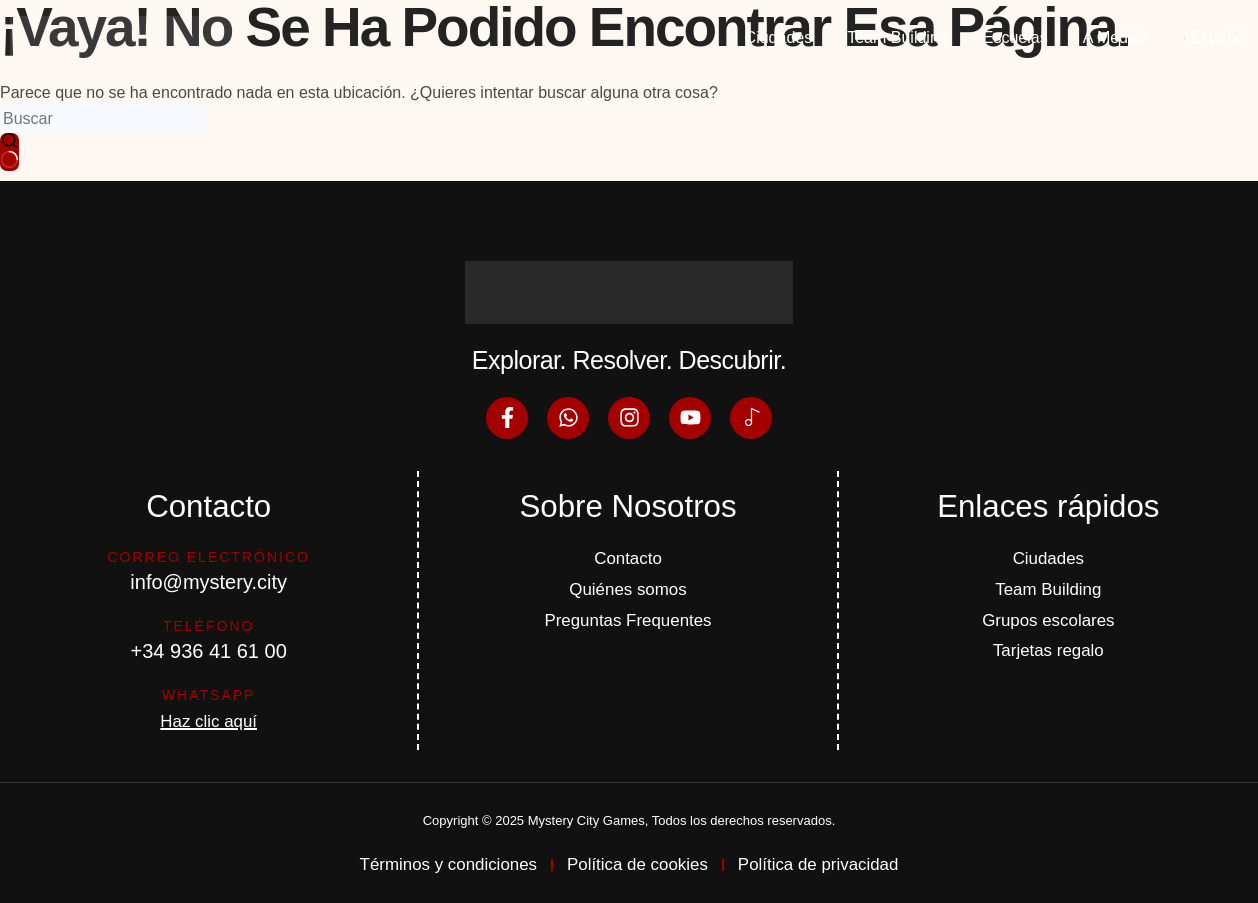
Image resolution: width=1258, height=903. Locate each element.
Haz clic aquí (208, 716)
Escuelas (1015, 37)
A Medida (1116, 37)
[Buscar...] (103, 119)
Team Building (897, 37)
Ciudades (779, 37)
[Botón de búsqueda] (9, 152)
